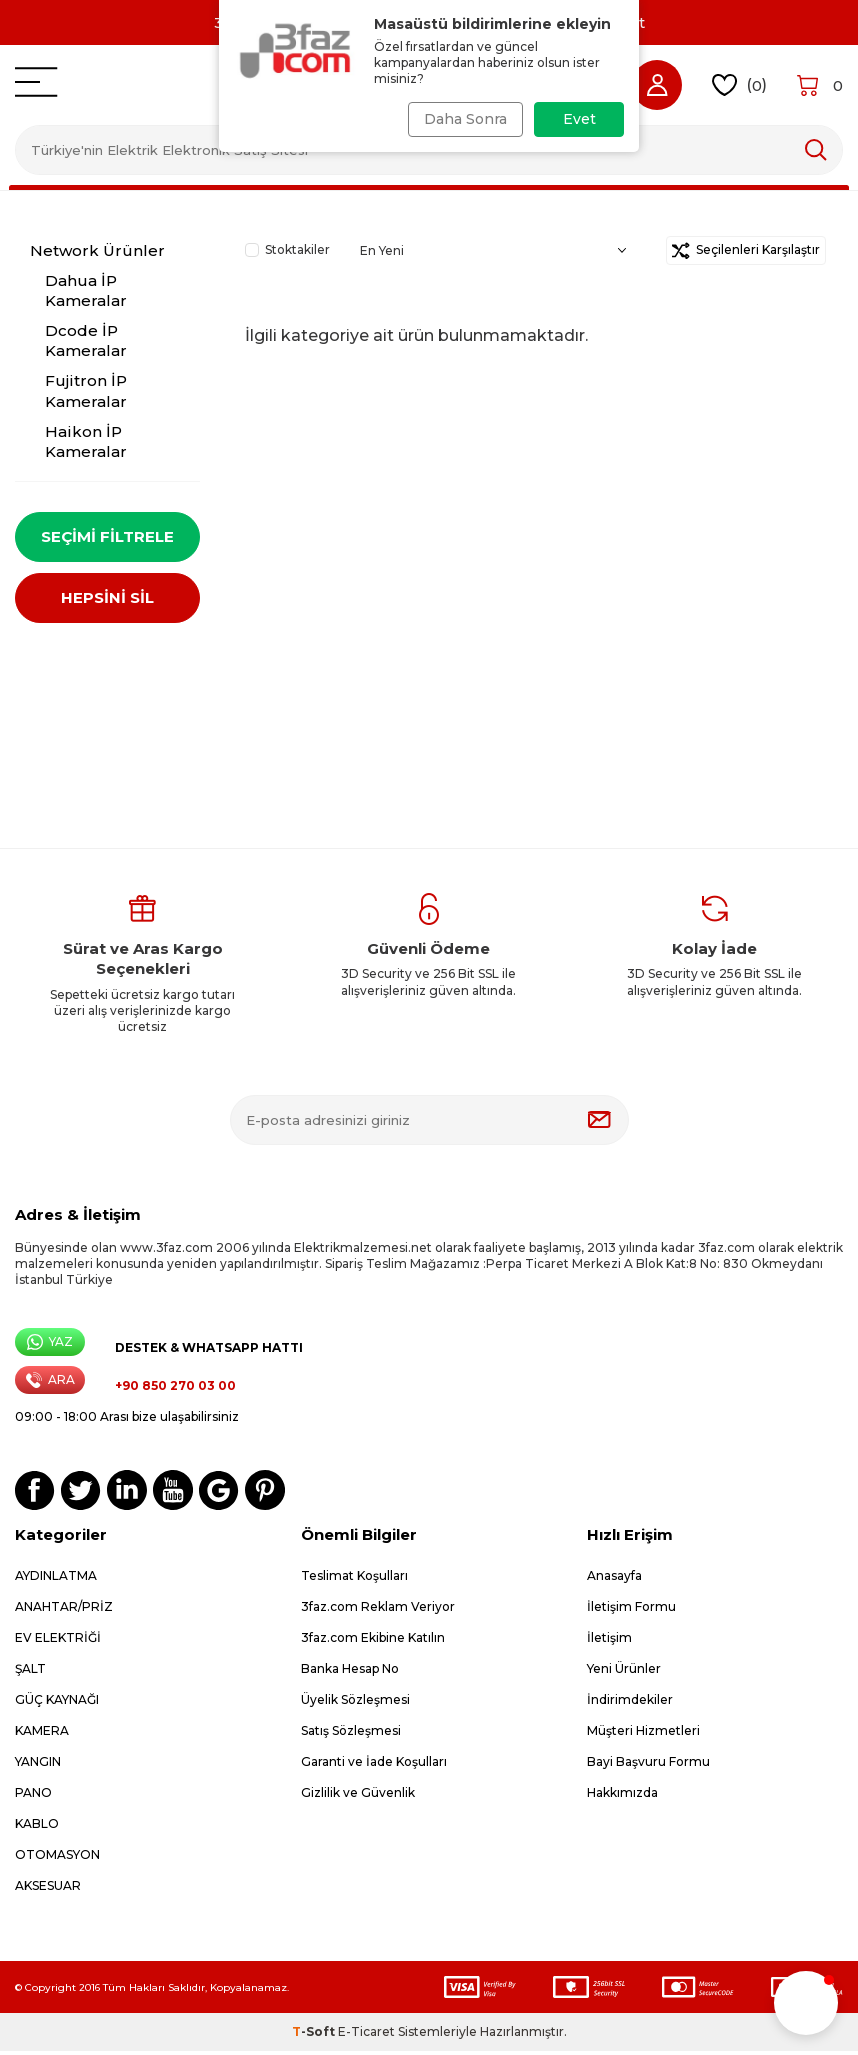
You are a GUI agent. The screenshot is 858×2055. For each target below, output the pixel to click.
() (739, 85)
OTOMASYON (57, 1858)
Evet (579, 119)
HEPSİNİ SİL (107, 601)
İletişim (609, 1641)
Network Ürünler (97, 250)
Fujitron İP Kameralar (86, 390)
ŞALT (30, 1672)
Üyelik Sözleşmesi (355, 1703)
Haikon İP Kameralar (86, 441)
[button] (806, 2003)
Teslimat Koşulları (354, 1579)
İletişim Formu (631, 1610)
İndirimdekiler (630, 1703)
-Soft (315, 2035)
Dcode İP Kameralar (86, 340)
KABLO (37, 1827)
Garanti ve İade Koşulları (374, 1765)
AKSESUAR (48, 1889)
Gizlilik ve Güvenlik (358, 1796)
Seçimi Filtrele (107, 536)
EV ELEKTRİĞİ (58, 1641)
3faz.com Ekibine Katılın (373, 1641)
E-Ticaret (366, 2035)
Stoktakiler (287, 249)
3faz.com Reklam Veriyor (378, 1610)
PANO (33, 1796)
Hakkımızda (622, 1796)
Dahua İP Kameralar (86, 290)
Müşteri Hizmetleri (643, 1734)
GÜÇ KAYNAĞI (57, 1703)
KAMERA (42, 1734)
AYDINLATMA (56, 1579)
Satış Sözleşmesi (351, 1734)
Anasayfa (614, 1579)
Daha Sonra (461, 119)
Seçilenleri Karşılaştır (746, 250)
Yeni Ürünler (624, 1672)
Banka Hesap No (350, 1672)
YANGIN (38, 1765)
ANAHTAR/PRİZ (64, 1610)
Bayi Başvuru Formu (648, 1765)
